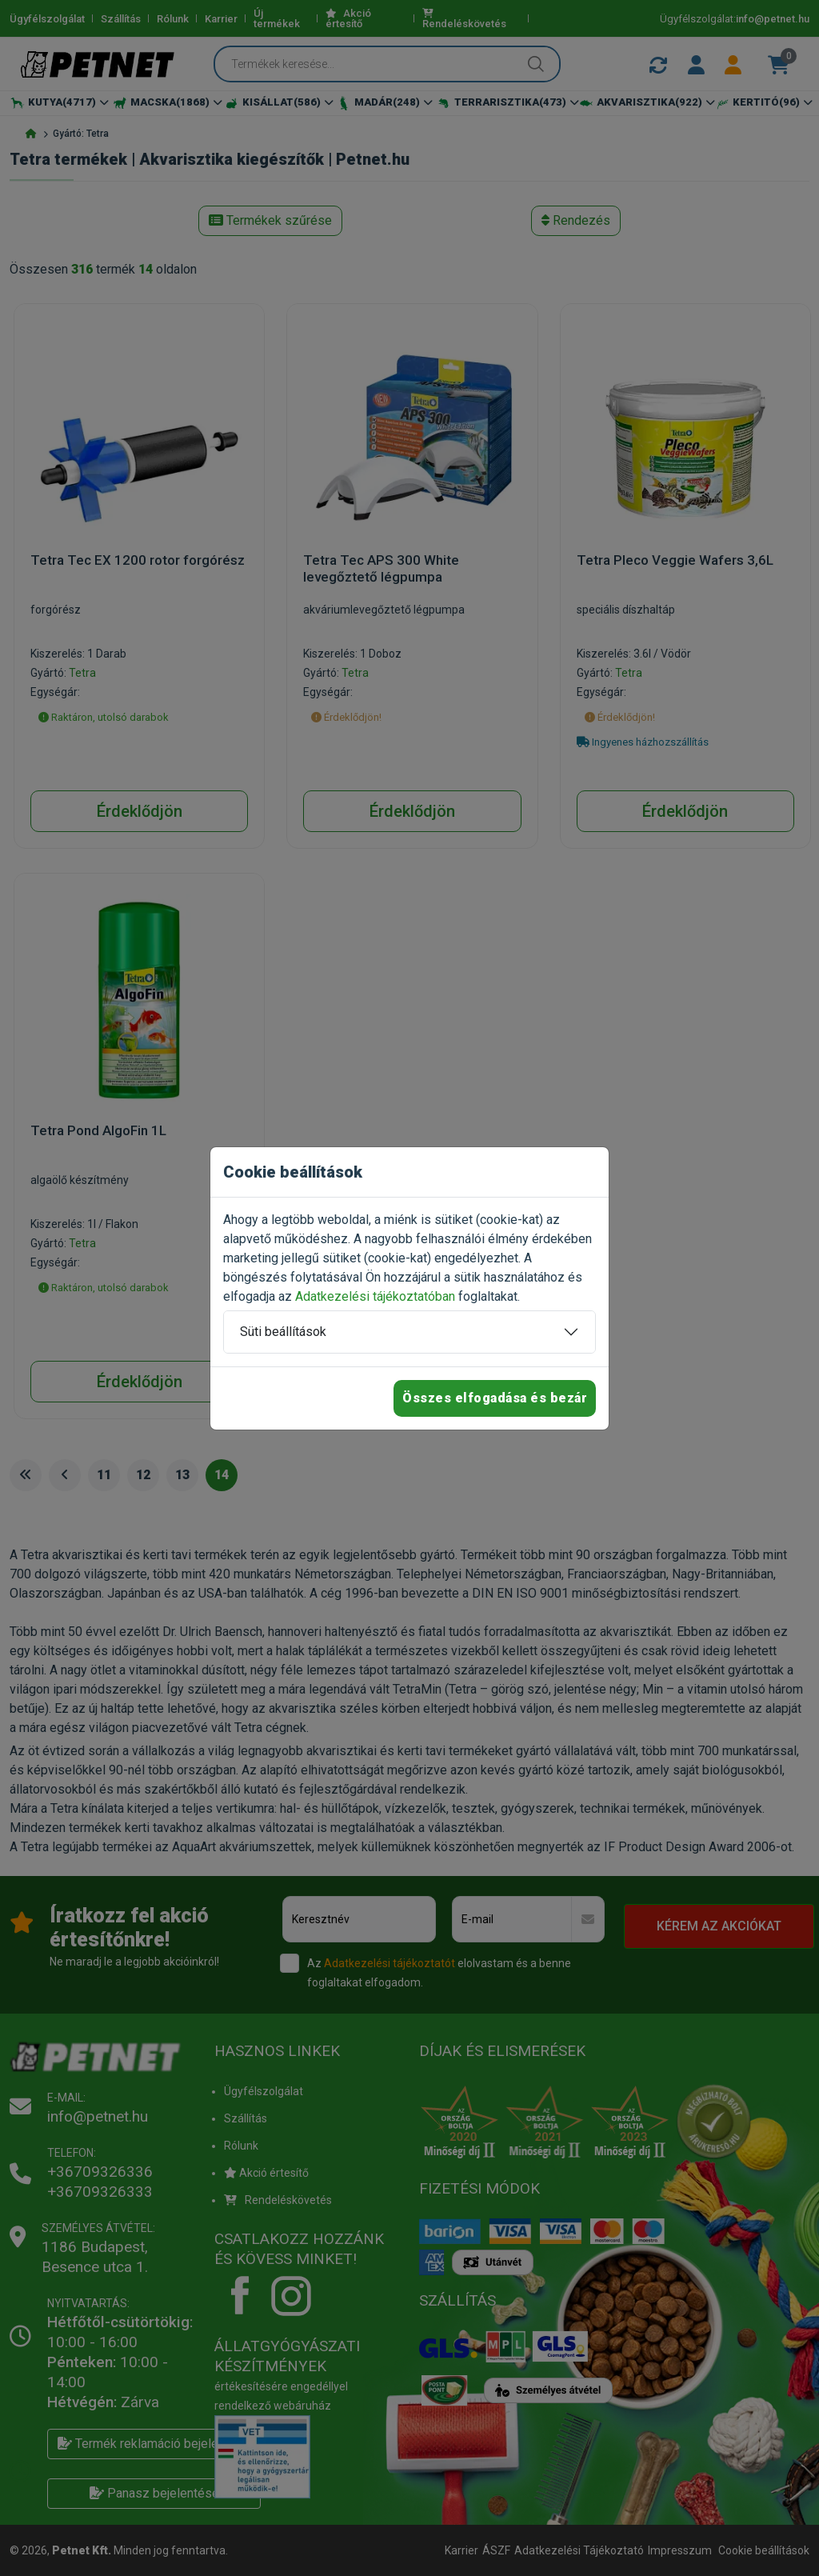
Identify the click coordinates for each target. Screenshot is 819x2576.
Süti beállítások (283, 1331)
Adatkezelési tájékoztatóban (375, 1296)
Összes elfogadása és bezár (494, 1398)
